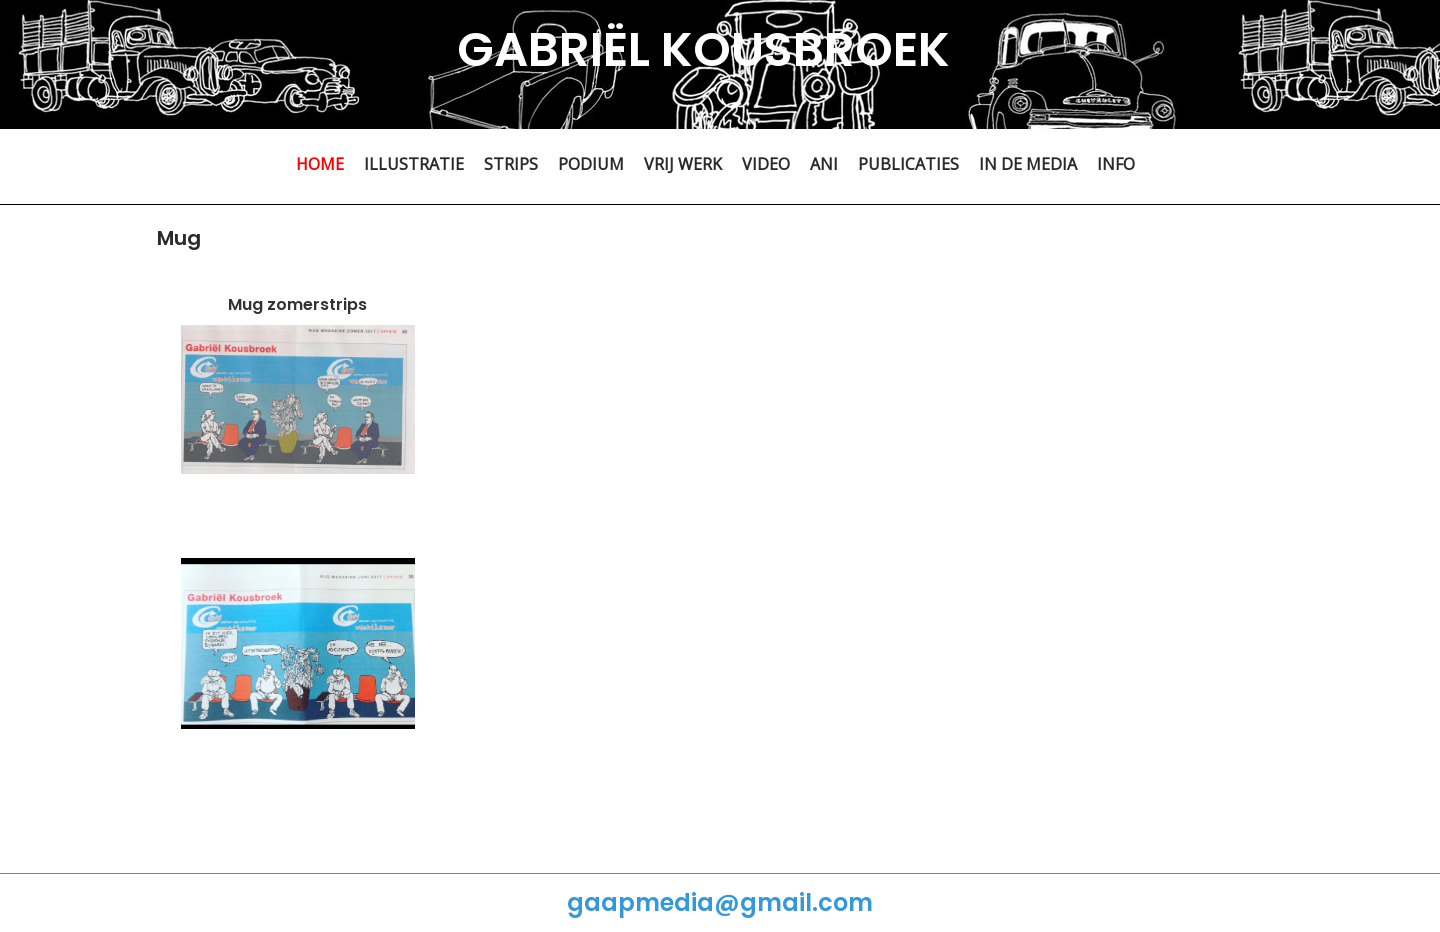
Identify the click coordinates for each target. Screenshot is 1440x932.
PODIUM (591, 164)
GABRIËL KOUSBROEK (703, 49)
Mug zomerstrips (297, 304)
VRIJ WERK (683, 164)
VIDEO (766, 164)
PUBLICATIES (908, 164)
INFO (1116, 164)
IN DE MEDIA (1028, 164)
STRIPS (511, 164)
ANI (824, 164)
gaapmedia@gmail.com (720, 902)
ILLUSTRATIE (414, 164)
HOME (320, 164)
